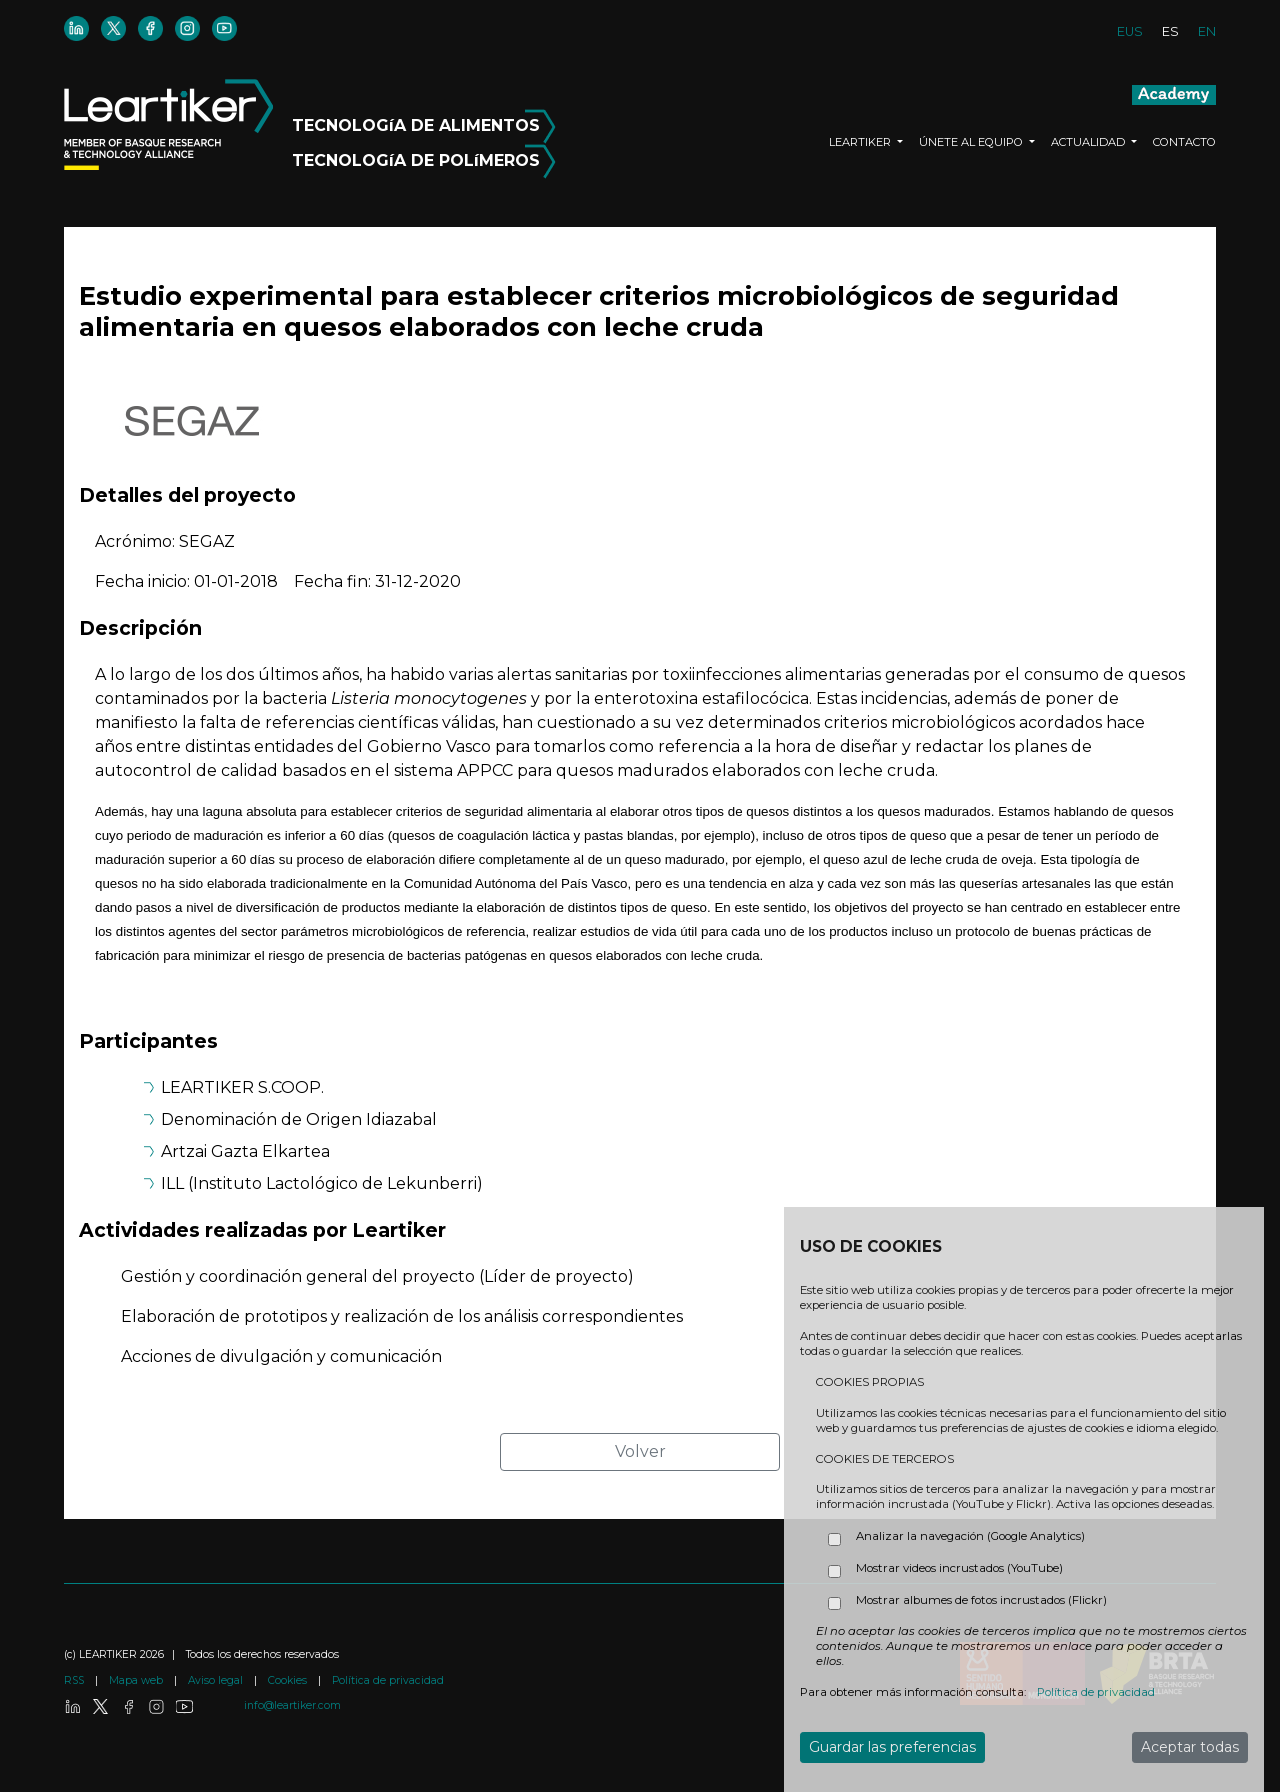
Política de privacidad (388, 1680)
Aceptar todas (1190, 1747)
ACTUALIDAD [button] (1089, 142)
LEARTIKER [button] (861, 142)
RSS (75, 1680)
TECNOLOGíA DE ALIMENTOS (424, 122)
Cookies (289, 1680)
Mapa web (137, 1680)
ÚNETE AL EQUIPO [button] (972, 142)
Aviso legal (217, 1680)
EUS (1130, 31)
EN (1207, 31)
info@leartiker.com (292, 1705)
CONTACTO (1184, 142)
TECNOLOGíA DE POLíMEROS (424, 157)
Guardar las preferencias (892, 1747)
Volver (640, 1451)
